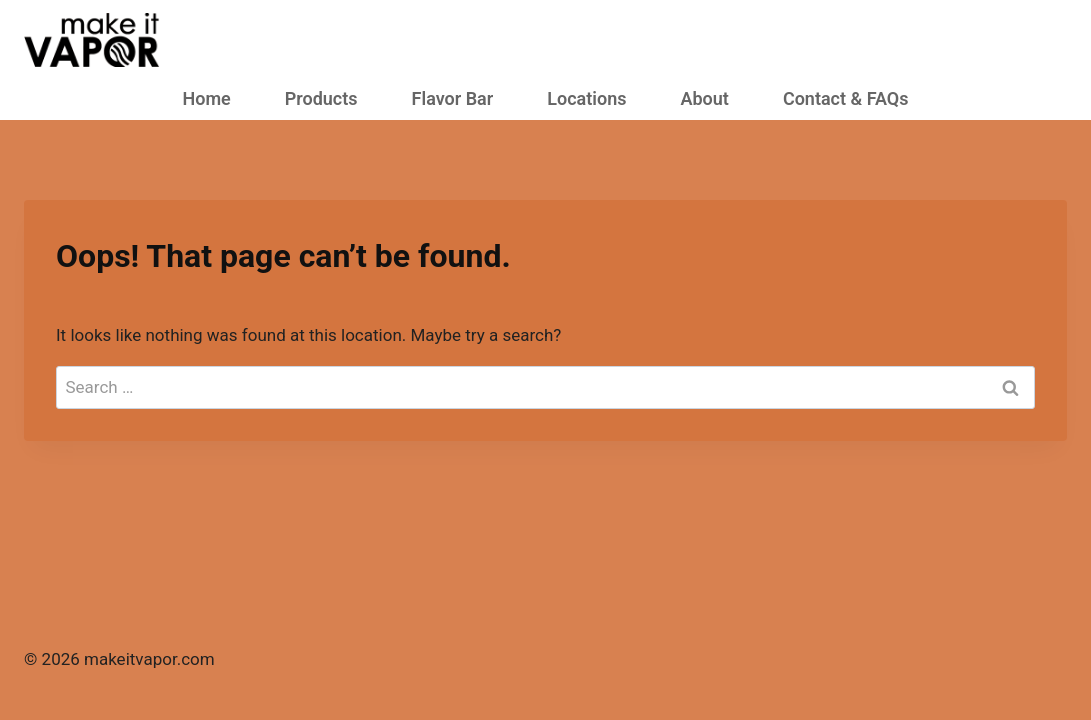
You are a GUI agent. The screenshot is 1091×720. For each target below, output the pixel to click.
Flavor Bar (453, 98)
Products (321, 98)
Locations (586, 98)
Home (206, 98)
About (704, 98)
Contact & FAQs (846, 98)
